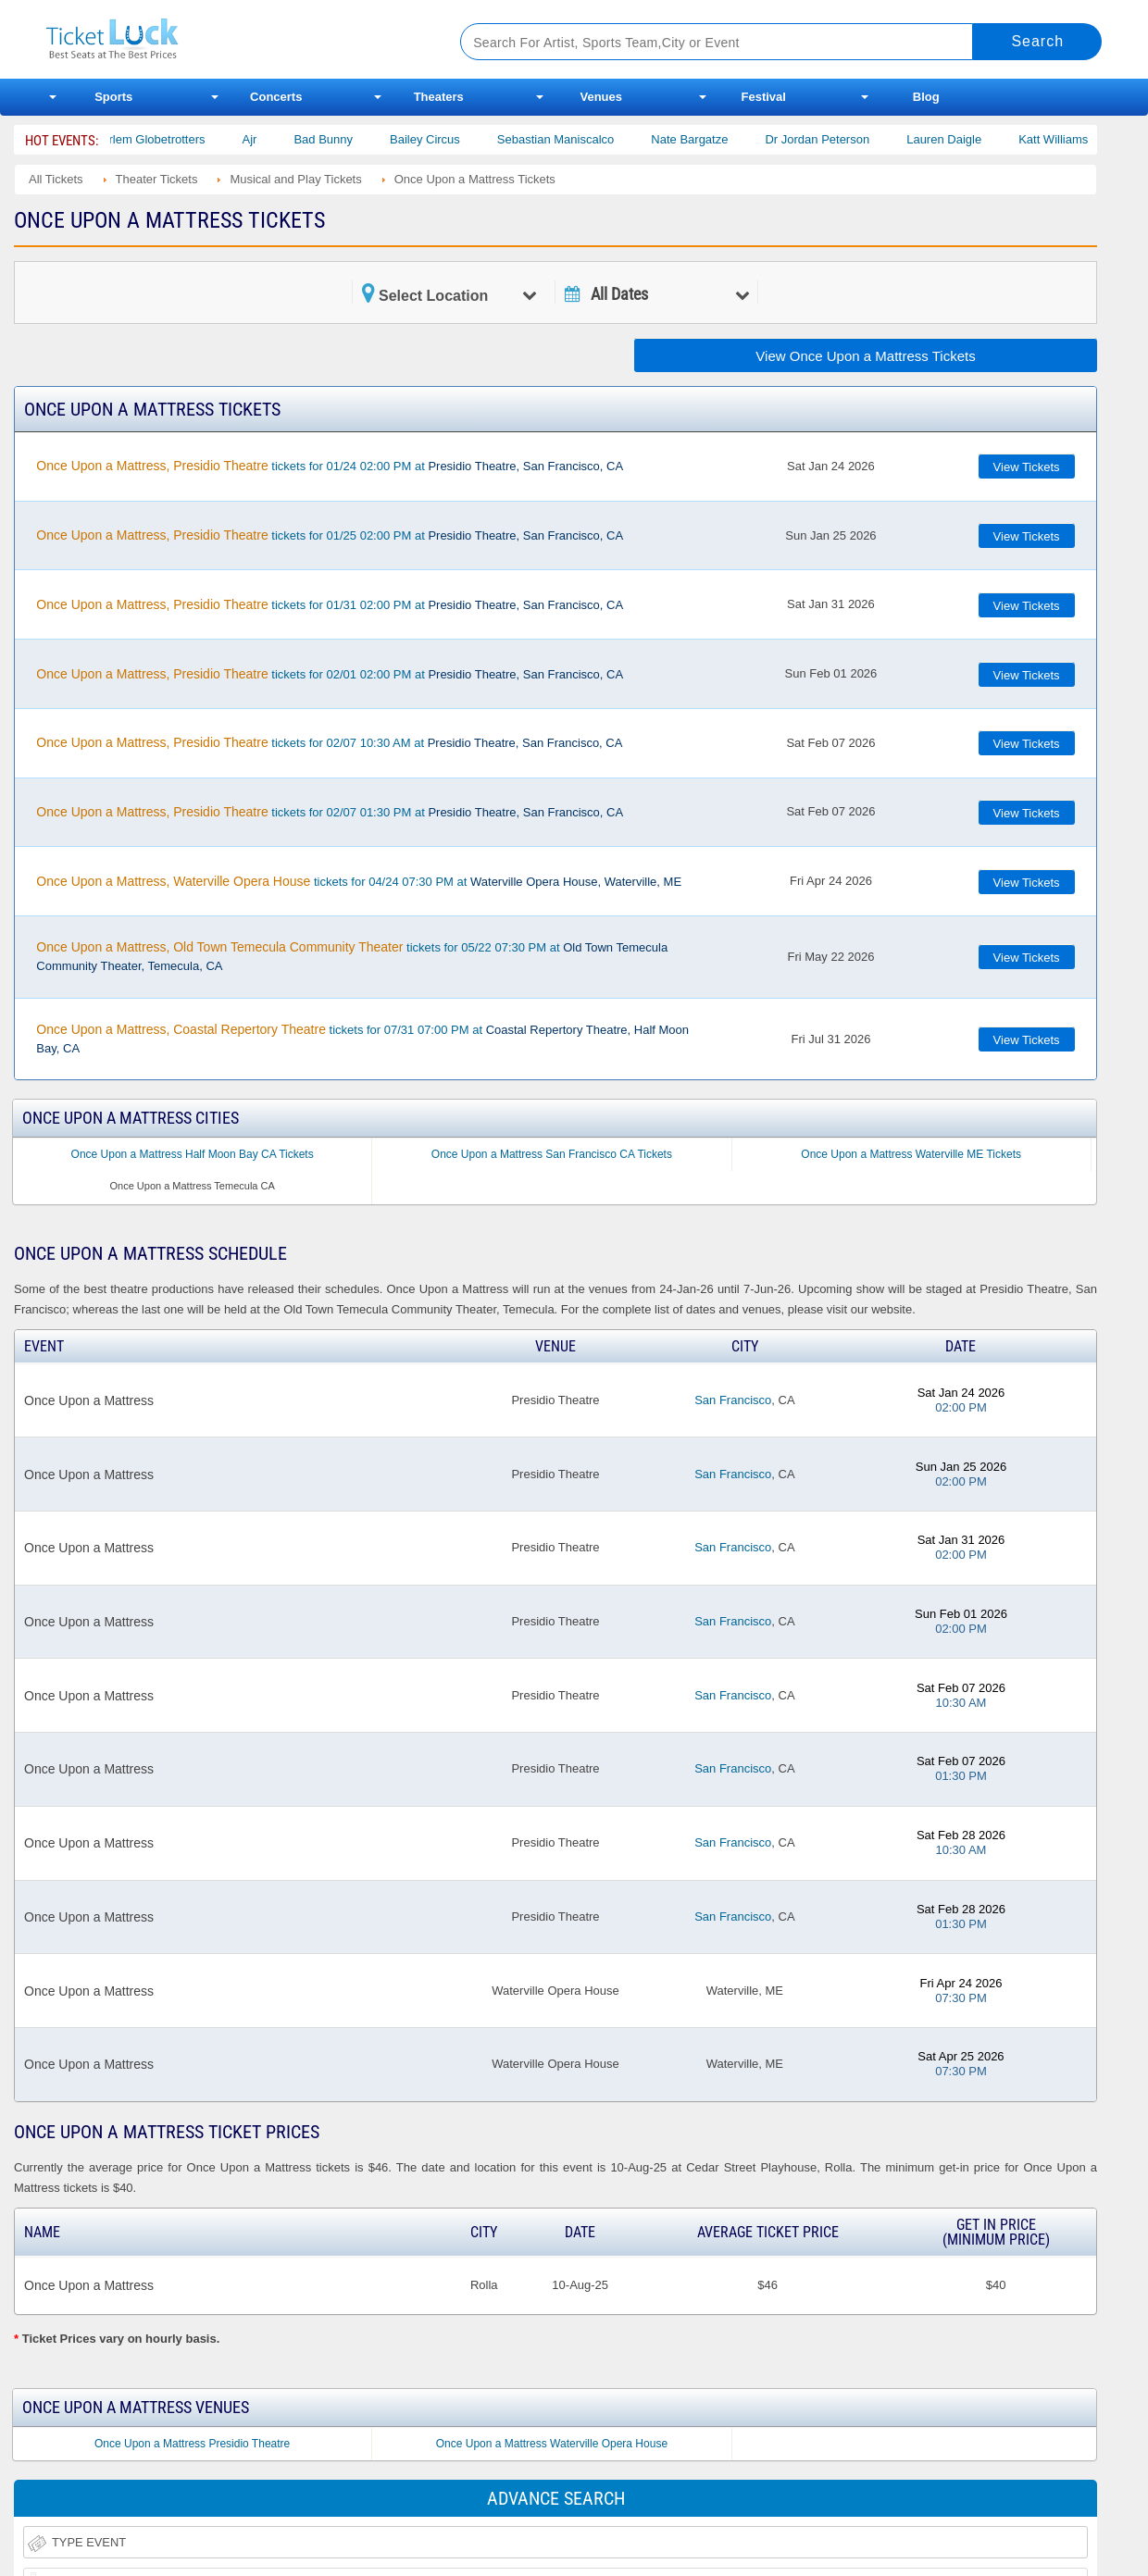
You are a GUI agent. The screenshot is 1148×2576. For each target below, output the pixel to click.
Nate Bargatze (706, 139)
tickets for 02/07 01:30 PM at (329, 811)
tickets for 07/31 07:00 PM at (362, 1038)
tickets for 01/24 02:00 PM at (329, 465)
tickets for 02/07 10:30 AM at (329, 742)
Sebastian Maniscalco (572, 139)
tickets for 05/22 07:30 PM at (352, 956)
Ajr (266, 139)
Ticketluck (231, 39)
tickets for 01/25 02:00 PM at (329, 535)
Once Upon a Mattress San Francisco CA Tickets (551, 1154)
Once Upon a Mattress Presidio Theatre (192, 2443)
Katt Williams (1070, 139)
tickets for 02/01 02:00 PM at (329, 673)
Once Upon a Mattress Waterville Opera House (552, 2443)
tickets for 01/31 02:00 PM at (329, 604)
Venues (601, 97)
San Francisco (732, 1400)
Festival (764, 97)
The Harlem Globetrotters (154, 139)
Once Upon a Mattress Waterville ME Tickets (911, 1154)
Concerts (276, 97)
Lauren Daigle (961, 139)
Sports (113, 97)
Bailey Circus (442, 139)
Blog (926, 97)
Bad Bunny (340, 139)
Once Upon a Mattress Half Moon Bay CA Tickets (192, 1154)
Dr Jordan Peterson (834, 139)
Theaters (439, 97)
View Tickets (1026, 467)
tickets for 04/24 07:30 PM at (358, 881)
